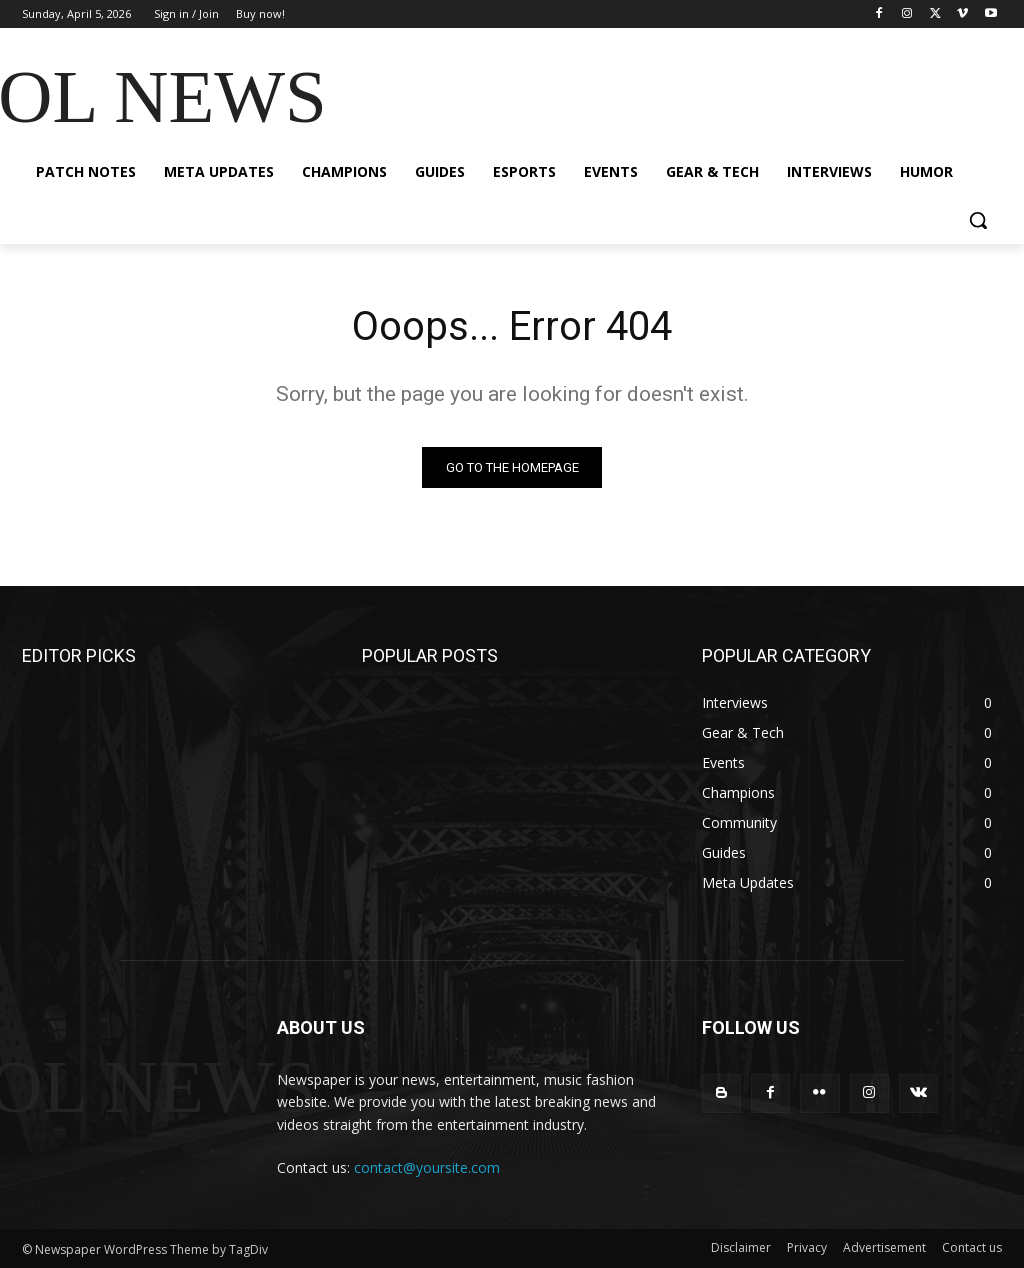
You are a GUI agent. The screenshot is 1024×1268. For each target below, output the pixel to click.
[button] (978, 220)
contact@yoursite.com (427, 1167)
